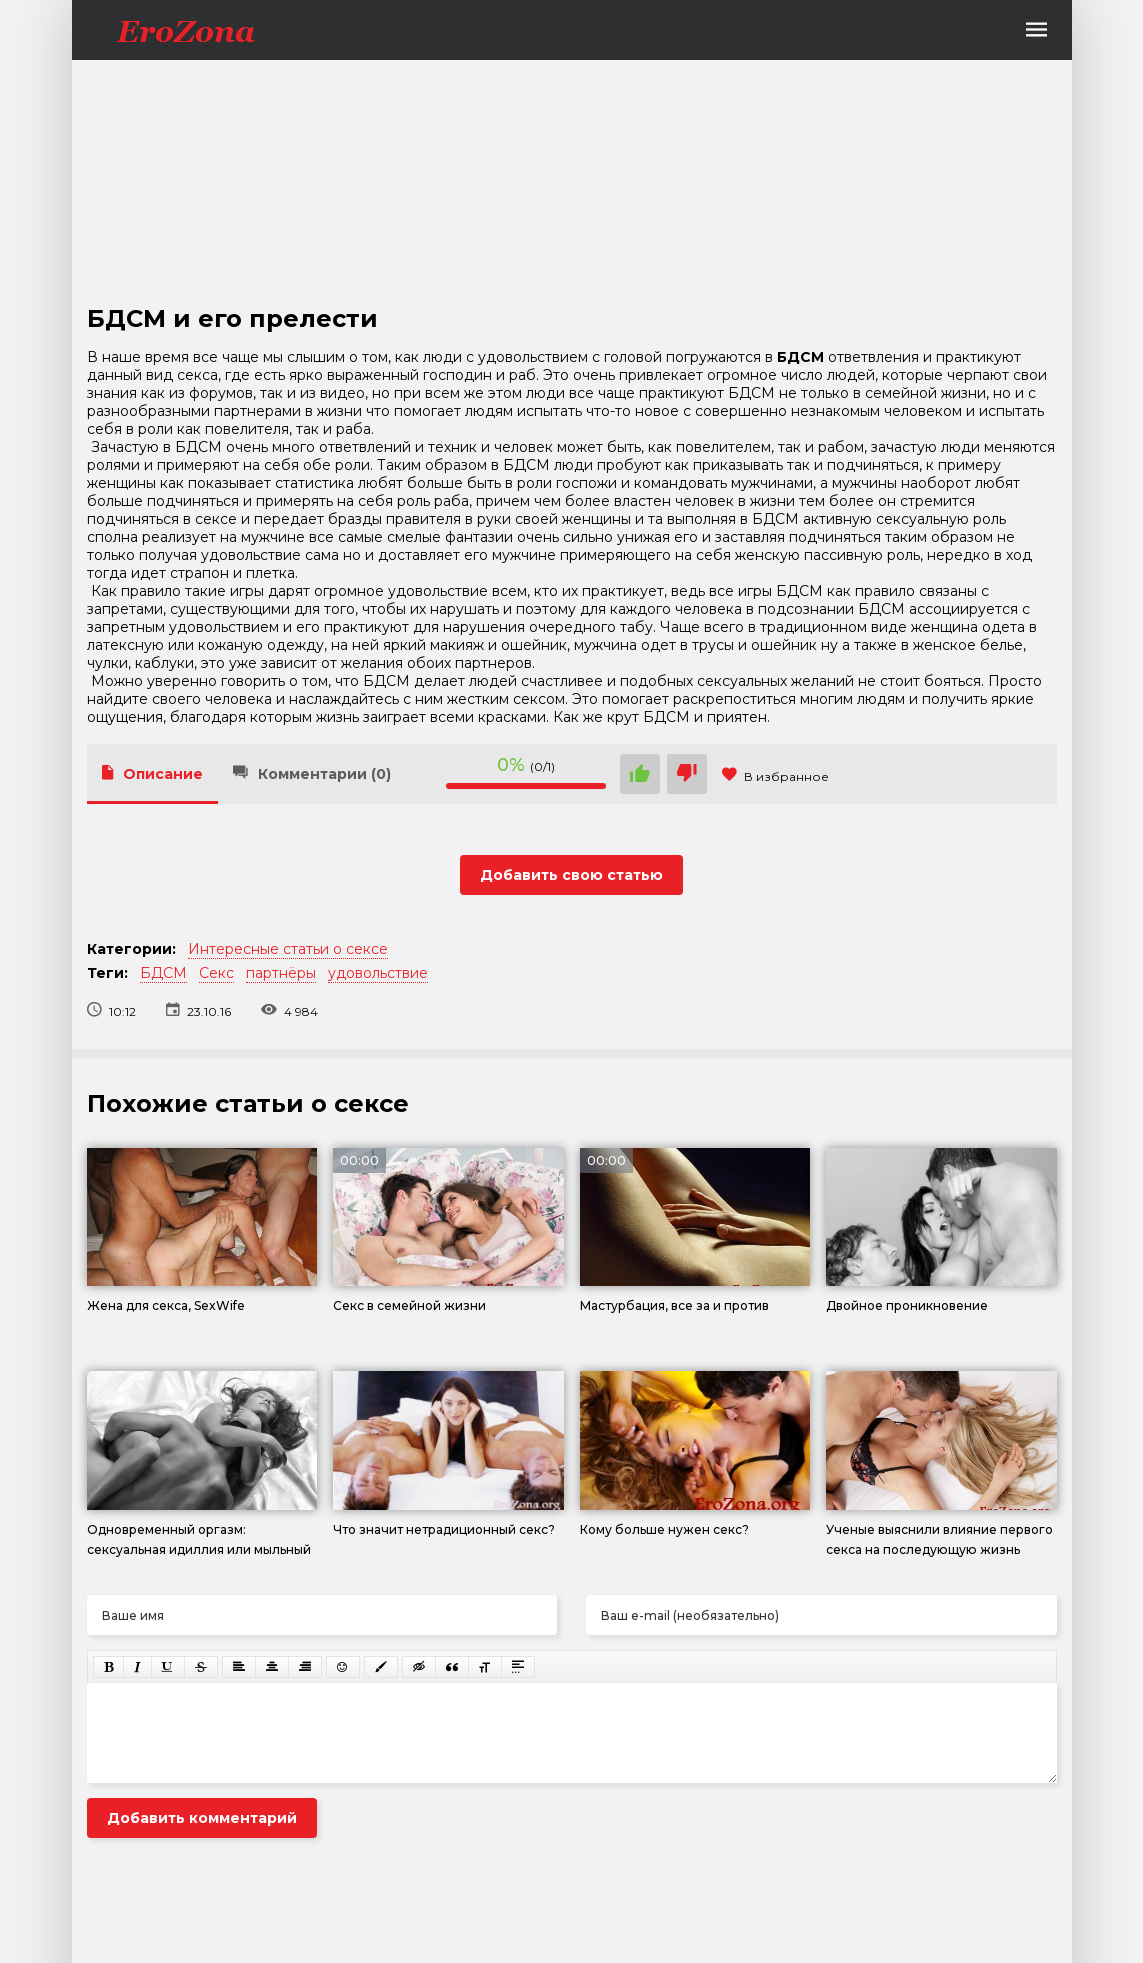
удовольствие (378, 973)
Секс (216, 973)
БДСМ (163, 973)
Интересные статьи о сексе (288, 949)
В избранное (775, 776)
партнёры (281, 973)
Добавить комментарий (202, 1818)
